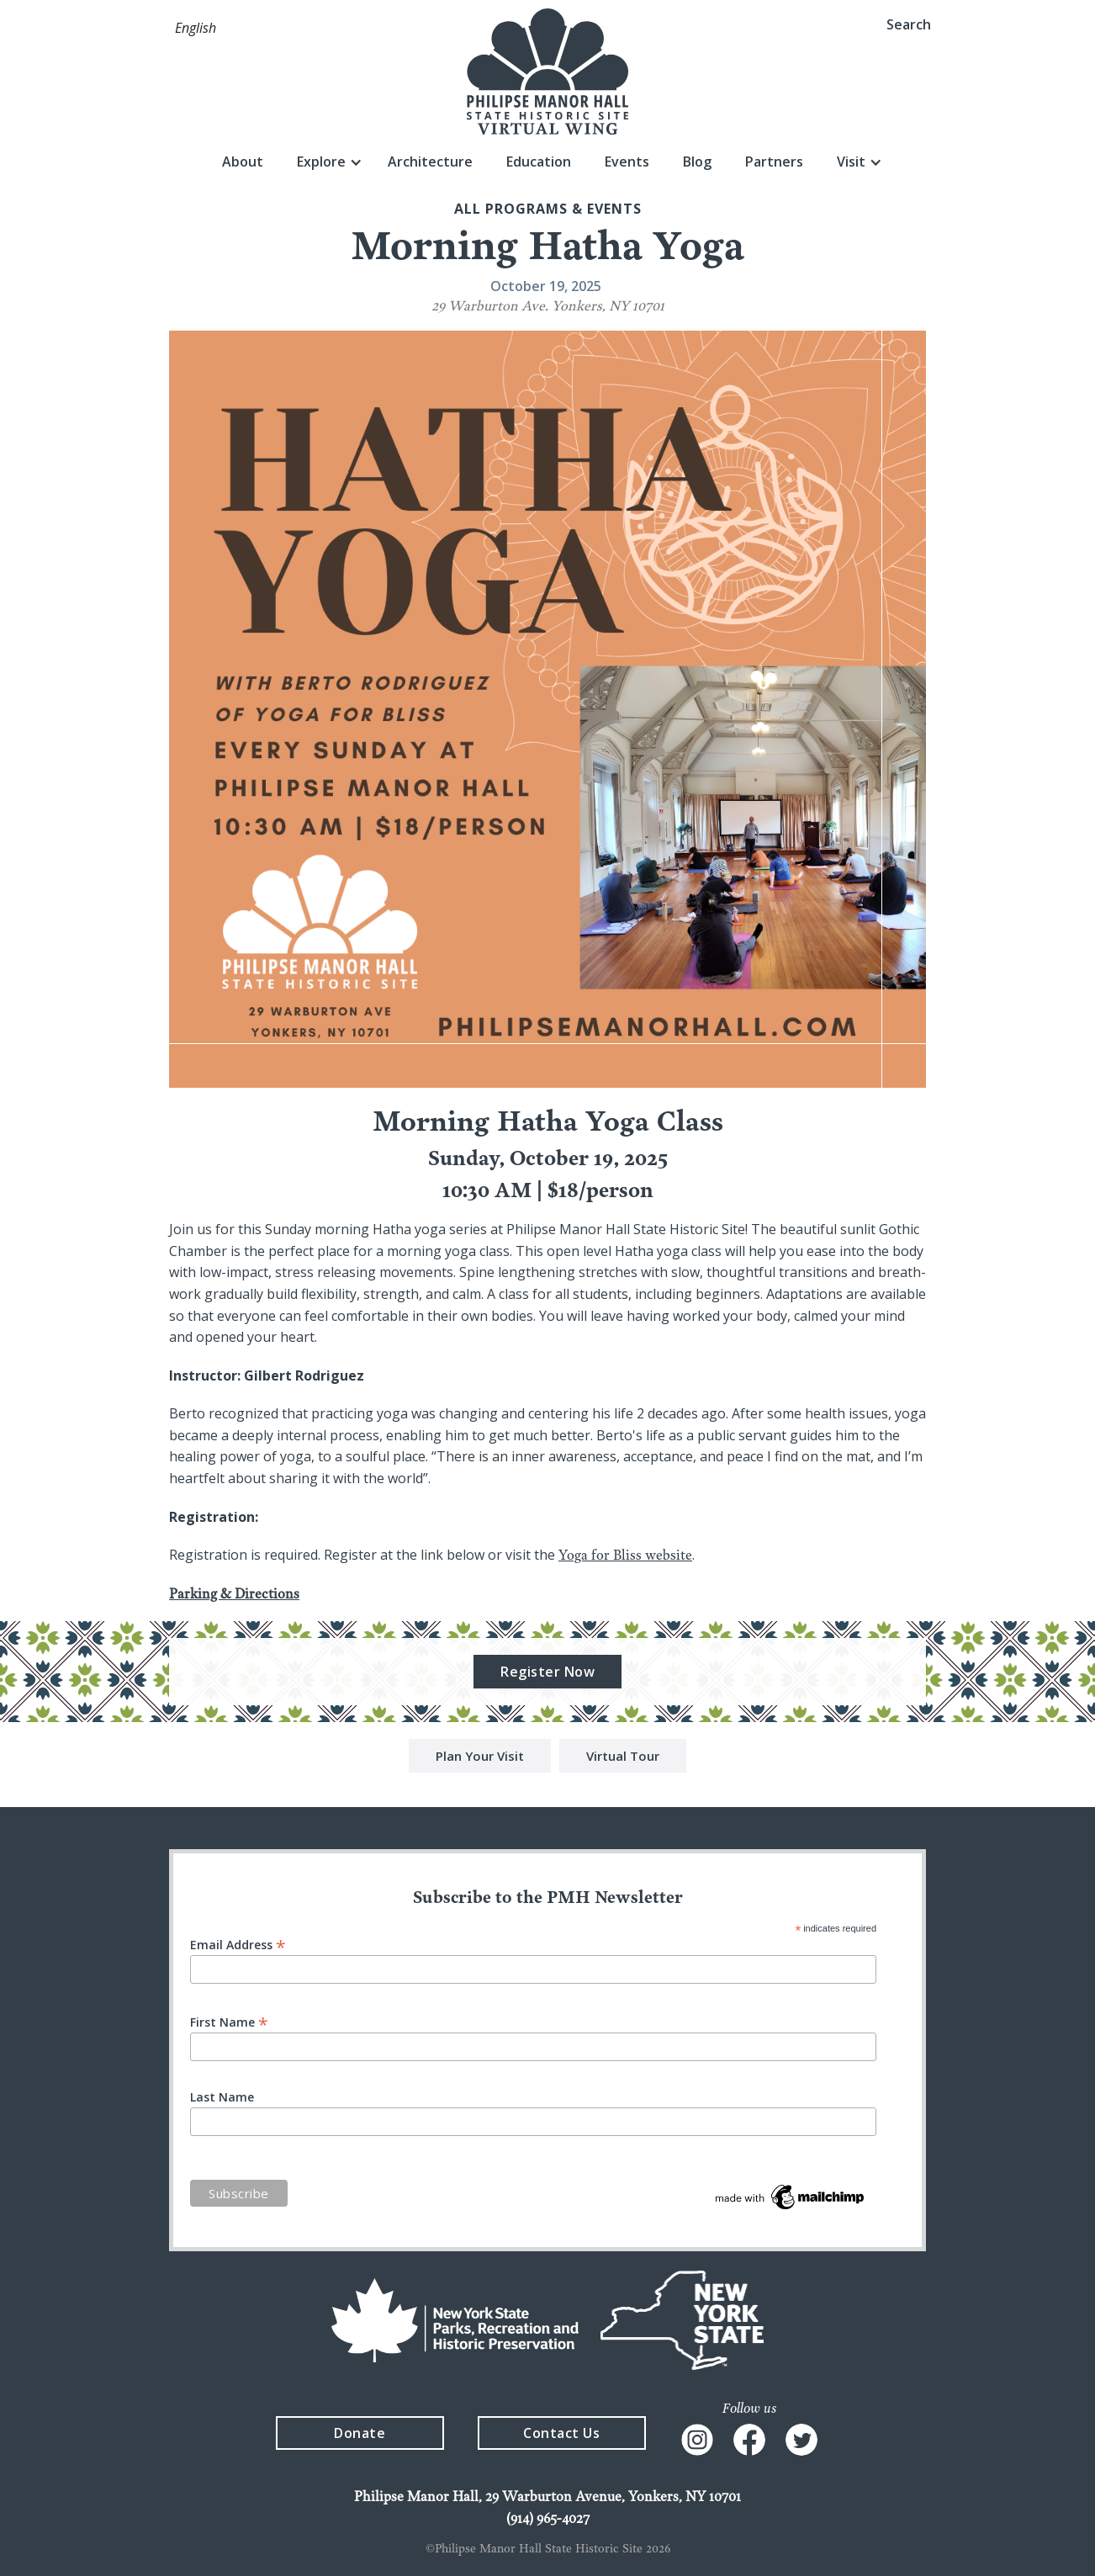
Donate (359, 2433)
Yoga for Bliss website (625, 1557)
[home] (547, 71)
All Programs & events (548, 208)
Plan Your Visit (480, 1758)
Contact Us (561, 2433)
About (242, 161)
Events (627, 161)
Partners (774, 161)
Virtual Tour (622, 1758)
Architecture (430, 161)
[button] (195, 28)
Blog (697, 161)
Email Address (238, 1944)
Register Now (547, 1674)
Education (538, 161)
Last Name (222, 2097)
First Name (229, 2021)
